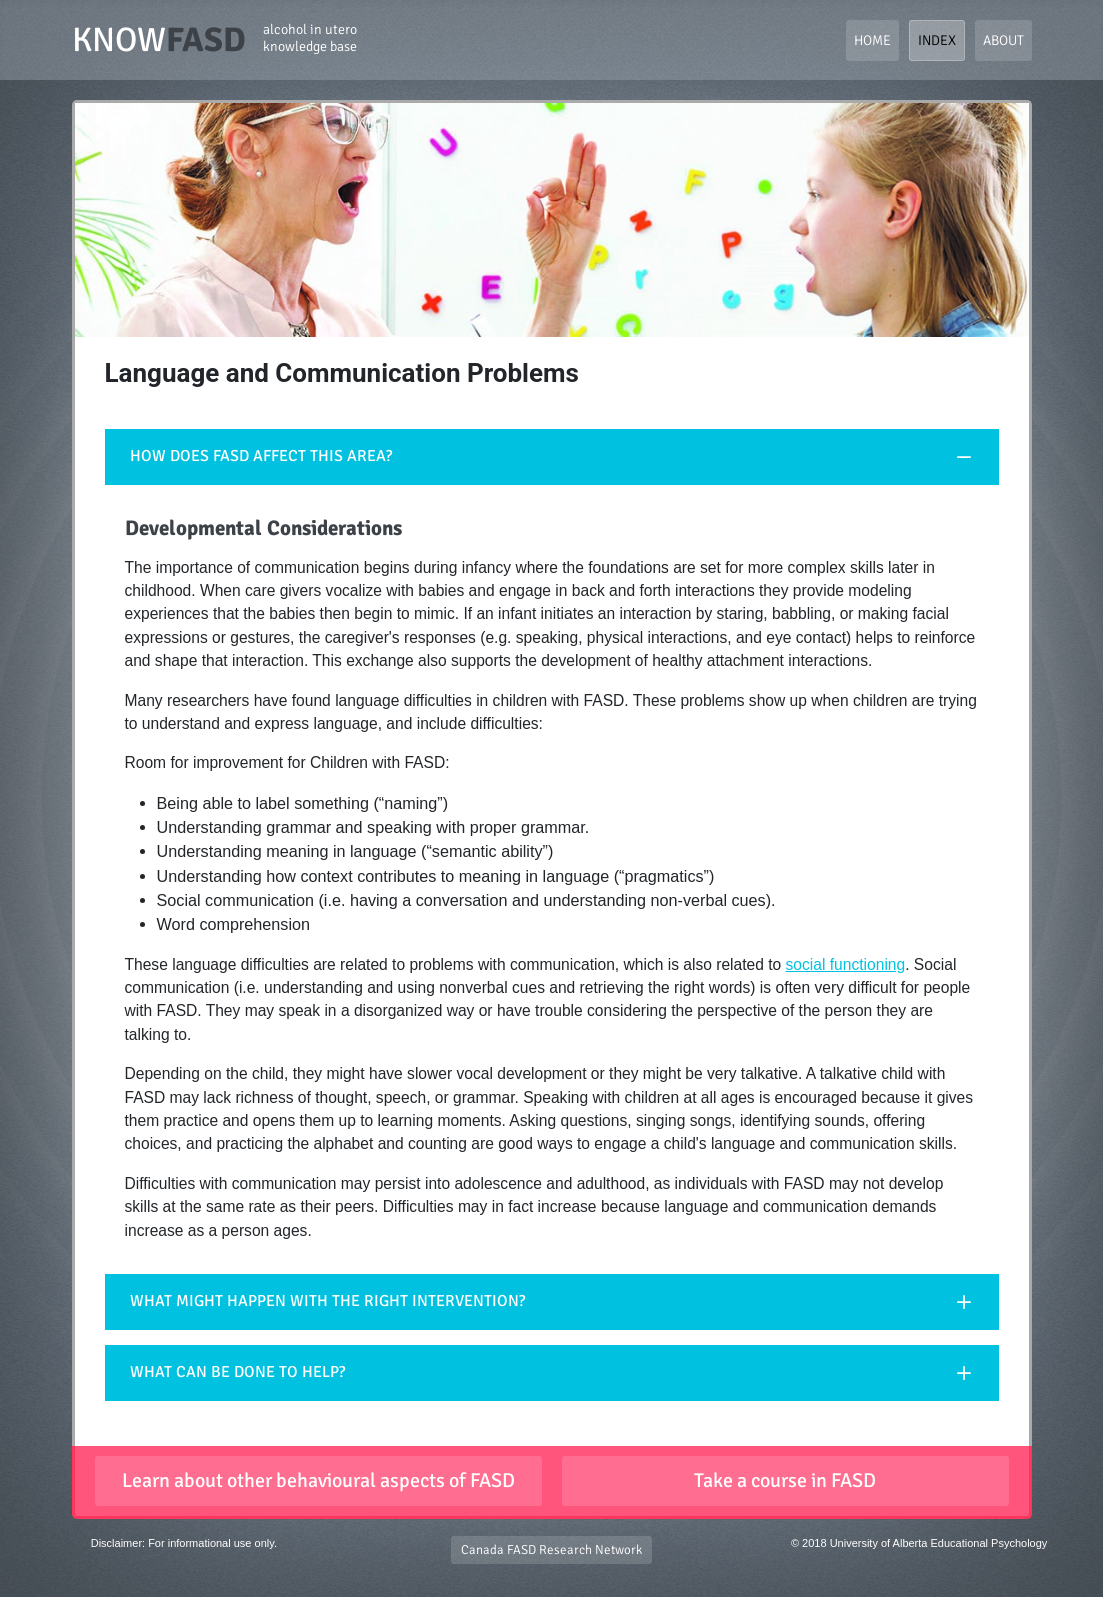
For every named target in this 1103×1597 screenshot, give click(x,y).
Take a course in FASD (785, 1480)
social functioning (846, 964)
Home (872, 40)
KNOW (214, 40)
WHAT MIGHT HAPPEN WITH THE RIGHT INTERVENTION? (327, 1301)
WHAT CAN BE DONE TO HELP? (237, 1372)
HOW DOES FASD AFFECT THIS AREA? (261, 456)
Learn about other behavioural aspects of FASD (318, 1480)
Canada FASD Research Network (551, 1550)
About (1003, 40)
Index (937, 40)
